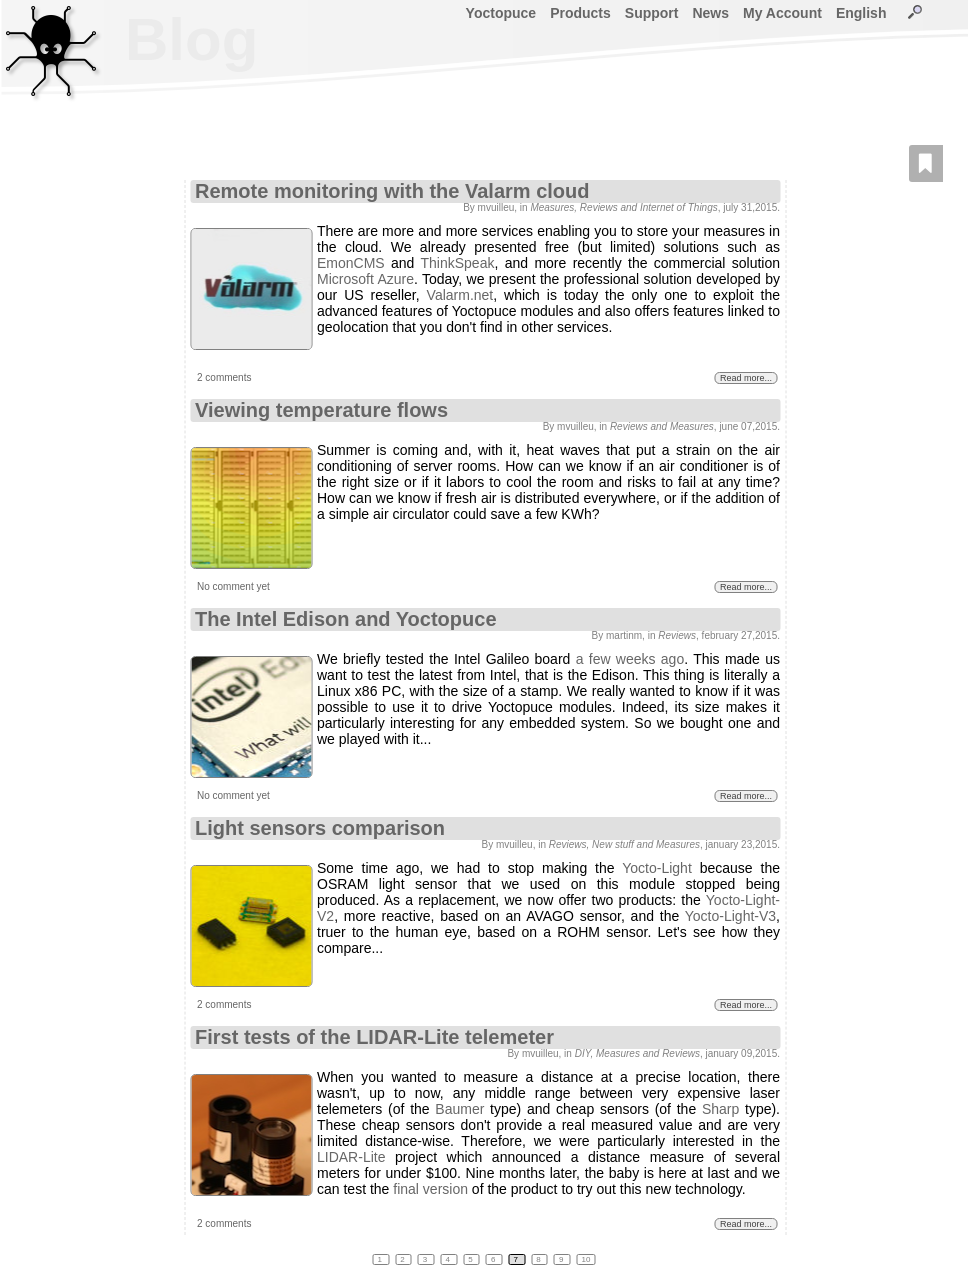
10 (586, 1259)
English (861, 13)
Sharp (720, 1109)
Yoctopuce (501, 13)
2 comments (224, 377)
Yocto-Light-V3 (730, 916)
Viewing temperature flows (321, 410)
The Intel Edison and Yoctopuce (346, 619)
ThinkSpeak (458, 263)
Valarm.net (460, 295)
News (710, 13)
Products (580, 13)
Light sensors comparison (320, 828)
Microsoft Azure (365, 279)
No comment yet (233, 586)
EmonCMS (351, 263)
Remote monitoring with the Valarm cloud (392, 191)
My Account (782, 13)
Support (652, 13)
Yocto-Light (657, 868)
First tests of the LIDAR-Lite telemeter (374, 1037)
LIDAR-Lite (351, 1157)
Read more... (746, 378)
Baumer (459, 1109)
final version (430, 1189)
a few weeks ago (630, 659)
